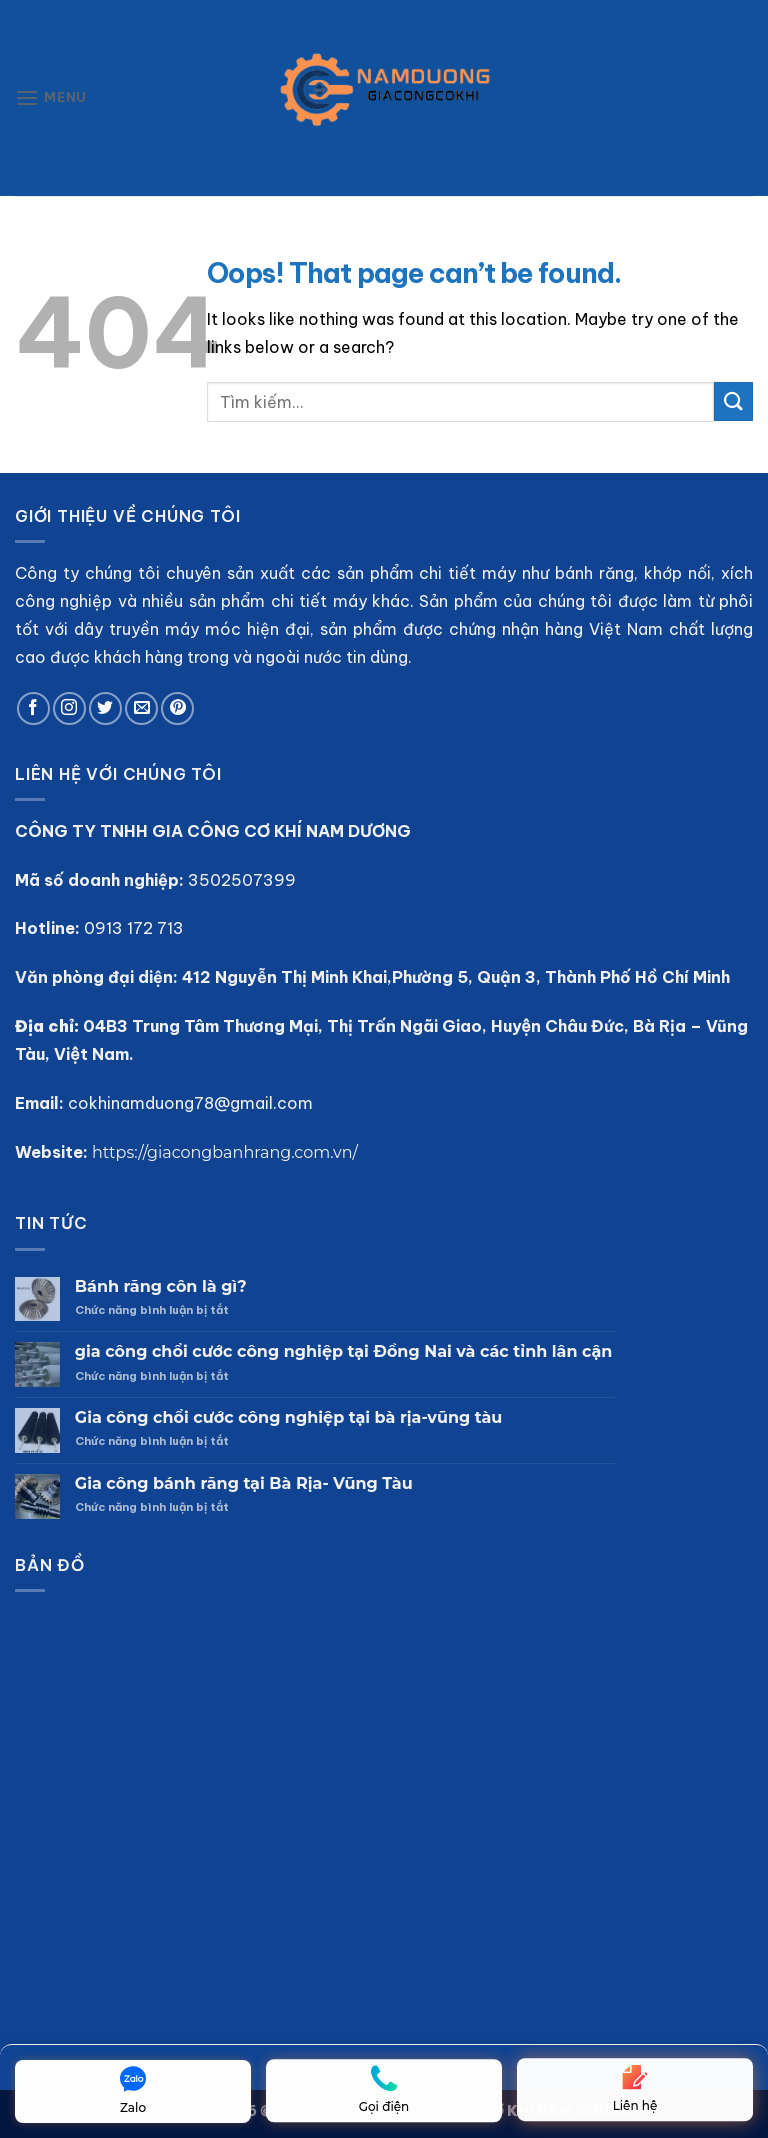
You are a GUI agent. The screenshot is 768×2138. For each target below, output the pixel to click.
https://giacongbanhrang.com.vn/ (225, 1152)
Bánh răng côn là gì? (161, 1286)
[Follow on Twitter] (105, 708)
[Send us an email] (141, 708)
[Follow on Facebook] (33, 708)
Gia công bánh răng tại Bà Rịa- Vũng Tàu (244, 1483)
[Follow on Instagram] (69, 708)
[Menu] (51, 97)
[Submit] (733, 401)
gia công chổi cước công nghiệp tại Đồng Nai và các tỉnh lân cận (344, 1351)
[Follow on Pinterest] (177, 708)
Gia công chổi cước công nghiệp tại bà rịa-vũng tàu (288, 1417)
